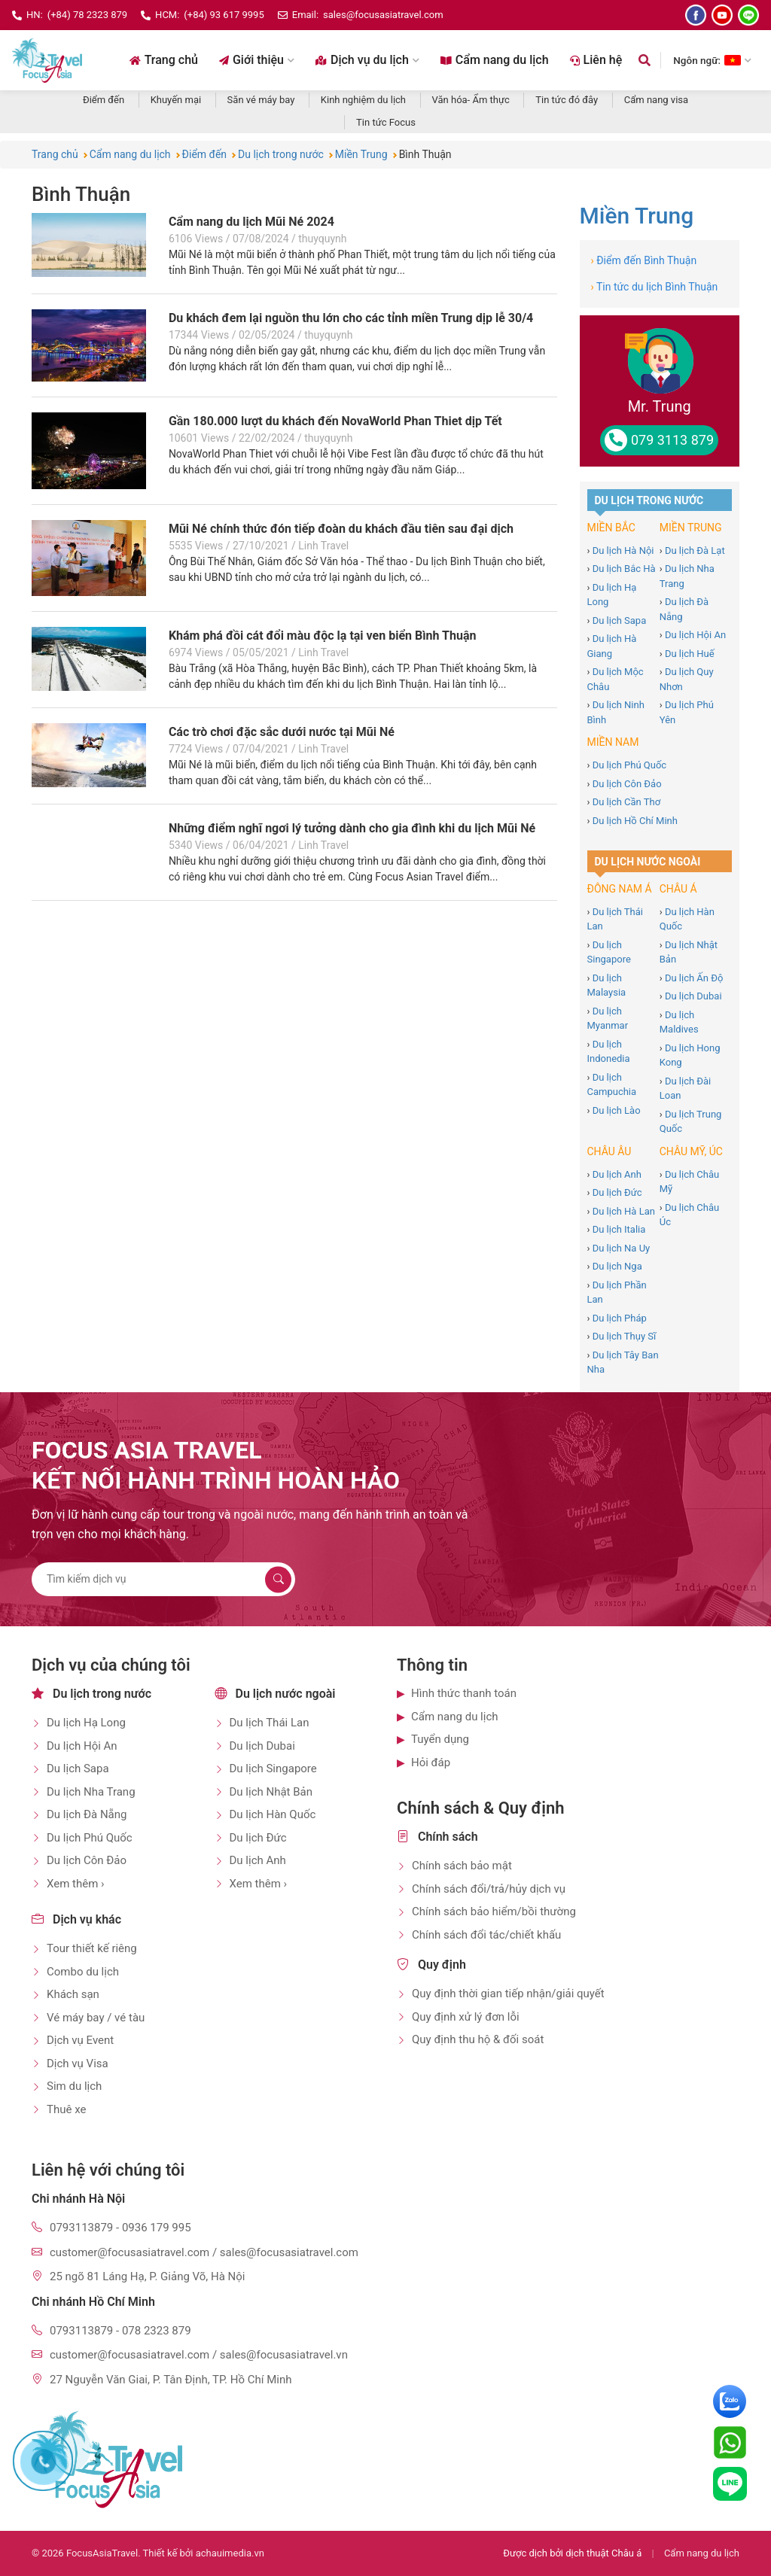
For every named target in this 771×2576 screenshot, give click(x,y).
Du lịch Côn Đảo (627, 783)
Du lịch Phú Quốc (630, 765)
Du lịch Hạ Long (86, 1722)
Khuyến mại (176, 99)
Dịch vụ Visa (77, 2063)
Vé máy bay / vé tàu (96, 2017)
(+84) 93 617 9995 (224, 14)
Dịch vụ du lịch (367, 60)
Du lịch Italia (619, 1229)
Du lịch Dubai (693, 996)
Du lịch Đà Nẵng (86, 1814)
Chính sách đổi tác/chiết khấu (486, 1935)
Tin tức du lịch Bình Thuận (654, 287)
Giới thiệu (256, 60)
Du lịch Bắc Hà (624, 568)
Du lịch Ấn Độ (694, 978)
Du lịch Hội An (695, 634)
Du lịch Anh (617, 1174)
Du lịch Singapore (273, 1768)
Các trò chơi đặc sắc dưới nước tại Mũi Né (282, 732)
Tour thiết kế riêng (92, 1948)
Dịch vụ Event (80, 2040)
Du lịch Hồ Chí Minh (635, 820)
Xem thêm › (76, 1883)
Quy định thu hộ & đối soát (478, 2039)
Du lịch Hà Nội (623, 550)
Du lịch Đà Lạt (695, 550)
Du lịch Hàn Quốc (273, 1814)
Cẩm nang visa (656, 99)
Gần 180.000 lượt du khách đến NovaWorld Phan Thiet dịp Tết (335, 421)
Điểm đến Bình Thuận (644, 260)
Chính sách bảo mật (462, 1865)
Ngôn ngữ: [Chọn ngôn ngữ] (712, 60)
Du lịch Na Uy (622, 1248)
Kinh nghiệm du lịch (363, 99)
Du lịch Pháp (620, 1318)
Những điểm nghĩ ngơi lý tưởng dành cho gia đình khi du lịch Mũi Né (352, 828)
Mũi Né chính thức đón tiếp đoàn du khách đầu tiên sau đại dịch (341, 529)
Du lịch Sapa (620, 620)
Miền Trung (637, 215)
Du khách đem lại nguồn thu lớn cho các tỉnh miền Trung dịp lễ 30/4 (351, 318)
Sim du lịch (74, 2086)
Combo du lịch (83, 1971)
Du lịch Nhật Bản (271, 1792)
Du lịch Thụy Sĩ (625, 1336)
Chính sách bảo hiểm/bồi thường (494, 1911)
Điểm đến (103, 99)
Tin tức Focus (386, 122)
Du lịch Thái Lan (269, 1722)
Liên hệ (596, 60)
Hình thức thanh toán (464, 1693)
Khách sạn (73, 1994)
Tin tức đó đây (566, 99)
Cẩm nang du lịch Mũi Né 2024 (251, 221)
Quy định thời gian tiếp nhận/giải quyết (508, 1993)
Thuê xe (66, 2109)
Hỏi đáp (430, 1762)
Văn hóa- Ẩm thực (471, 99)
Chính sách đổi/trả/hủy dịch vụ (488, 1889)
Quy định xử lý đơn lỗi (466, 2017)
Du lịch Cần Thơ (626, 801)
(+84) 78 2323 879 (87, 14)
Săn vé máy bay (261, 99)
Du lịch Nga (617, 1266)
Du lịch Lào (617, 1110)
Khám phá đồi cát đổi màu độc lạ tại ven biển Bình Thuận (323, 635)
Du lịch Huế (690, 653)
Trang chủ (164, 60)
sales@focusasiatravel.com (383, 14)
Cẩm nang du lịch (494, 60)
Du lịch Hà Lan (624, 1211)
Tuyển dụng (440, 1739)
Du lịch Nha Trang (91, 1792)
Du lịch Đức (617, 1192)
